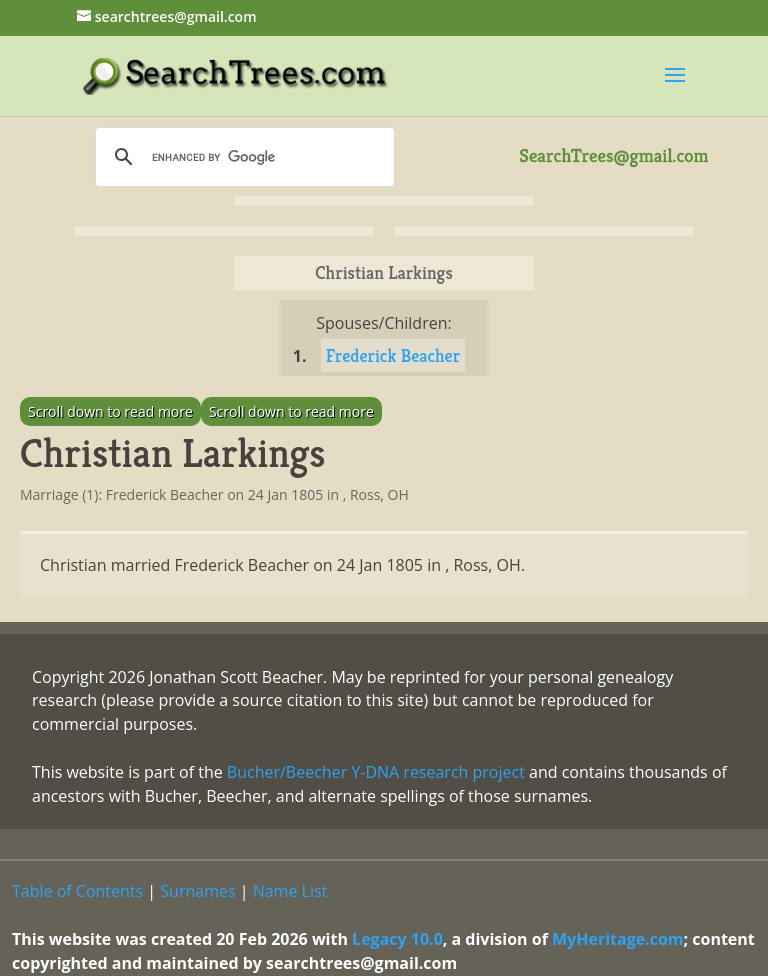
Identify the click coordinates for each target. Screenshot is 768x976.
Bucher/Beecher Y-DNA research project (376, 772)
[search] (242, 157)
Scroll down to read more (110, 411)
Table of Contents (77, 891)
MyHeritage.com (618, 939)
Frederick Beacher (393, 355)
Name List (290, 891)
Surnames (197, 891)
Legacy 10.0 (397, 939)
